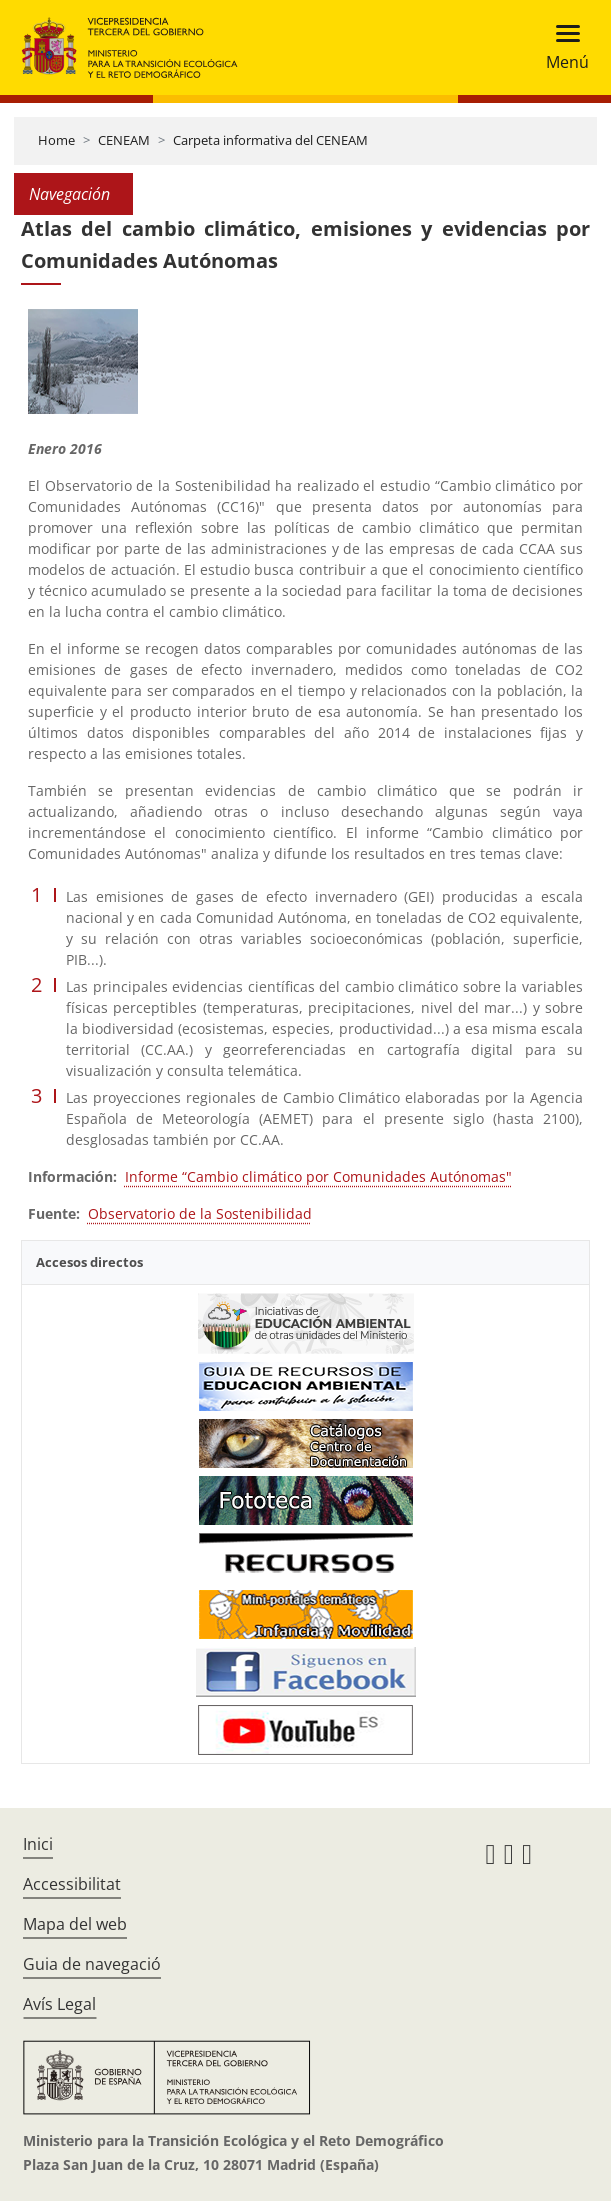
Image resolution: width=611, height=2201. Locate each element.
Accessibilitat (72, 1884)
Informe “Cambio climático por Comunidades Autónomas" (318, 1176)
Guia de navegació (92, 1964)
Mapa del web (75, 1924)
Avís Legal (59, 2004)
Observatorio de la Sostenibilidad (200, 1213)
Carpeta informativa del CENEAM (270, 140)
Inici (38, 1844)
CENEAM (124, 140)
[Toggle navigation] (561, 47)
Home (56, 140)
